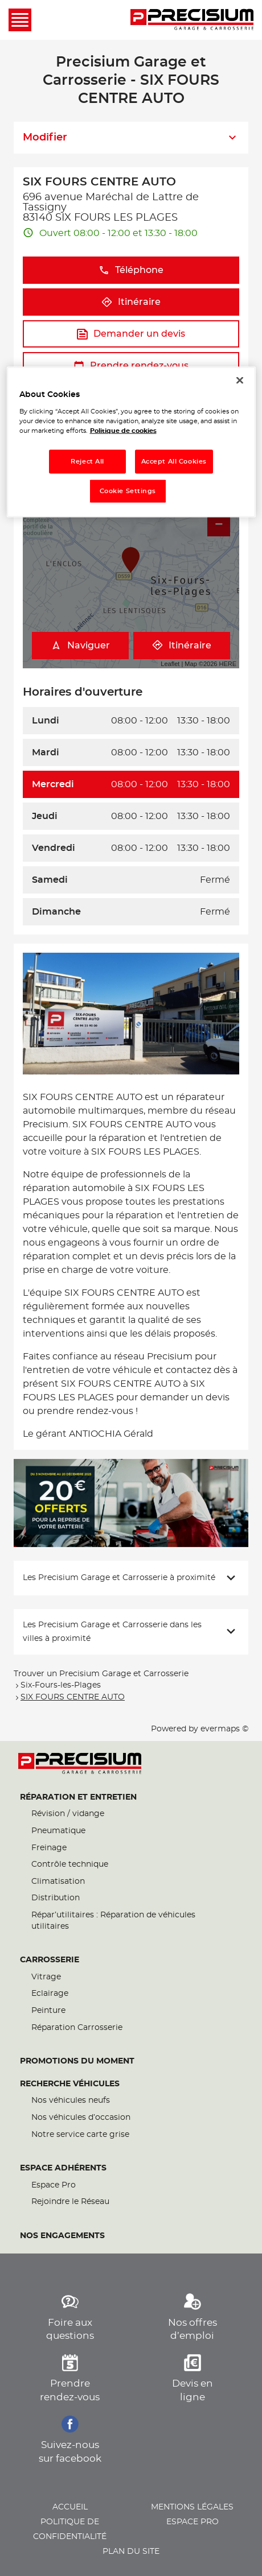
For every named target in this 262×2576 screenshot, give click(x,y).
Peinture (48, 2011)
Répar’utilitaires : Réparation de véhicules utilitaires (113, 1920)
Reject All (87, 461)
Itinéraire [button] (131, 302)
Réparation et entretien (78, 1797)
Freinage (49, 1848)
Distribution (55, 1898)
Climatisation (58, 1882)
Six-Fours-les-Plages (61, 1685)
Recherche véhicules (70, 2084)
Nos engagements (62, 2236)
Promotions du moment (77, 2061)
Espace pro (192, 2522)
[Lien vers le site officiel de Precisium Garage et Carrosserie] (191, 20)
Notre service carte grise (80, 2135)
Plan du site (131, 2552)
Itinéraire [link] (181, 645)
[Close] (239, 380)
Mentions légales (192, 2507)
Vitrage (46, 1977)
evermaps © (224, 1729)
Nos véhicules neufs (70, 2100)
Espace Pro (53, 2185)
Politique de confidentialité (70, 2529)
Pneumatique (58, 1831)
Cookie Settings (128, 491)
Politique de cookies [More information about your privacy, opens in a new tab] (123, 431)
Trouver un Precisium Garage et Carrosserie (101, 1674)
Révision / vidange (67, 1814)
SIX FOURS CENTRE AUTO (73, 1697)
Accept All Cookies (174, 461)
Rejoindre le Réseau (70, 2202)
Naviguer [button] (80, 645)
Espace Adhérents (63, 2168)
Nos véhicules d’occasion (80, 2118)
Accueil (70, 2507)
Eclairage (49, 1994)
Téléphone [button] (131, 270)
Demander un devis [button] (131, 334)
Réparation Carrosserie (76, 2028)
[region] (131, 442)
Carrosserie (49, 1960)
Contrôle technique (69, 1864)
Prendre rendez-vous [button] (131, 366)
